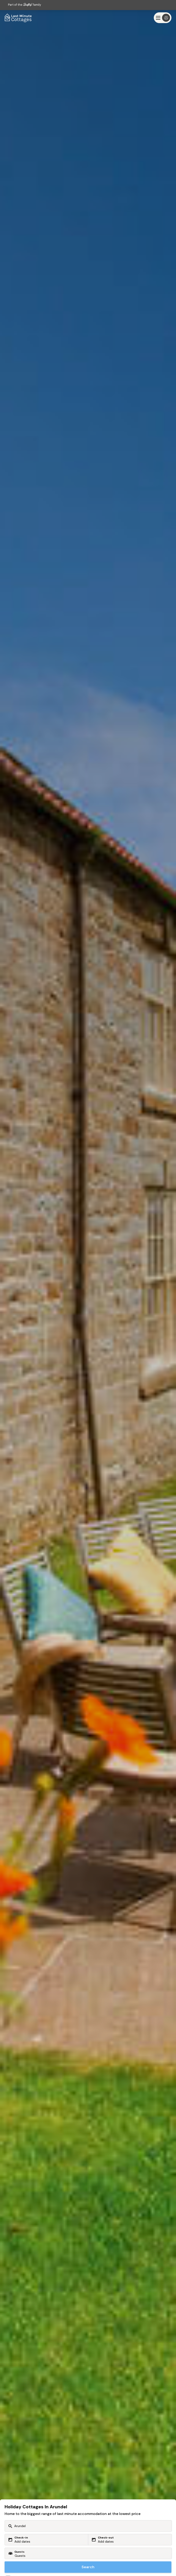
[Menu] (162, 17)
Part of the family (24, 5)
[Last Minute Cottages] (18, 17)
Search (88, 2567)
